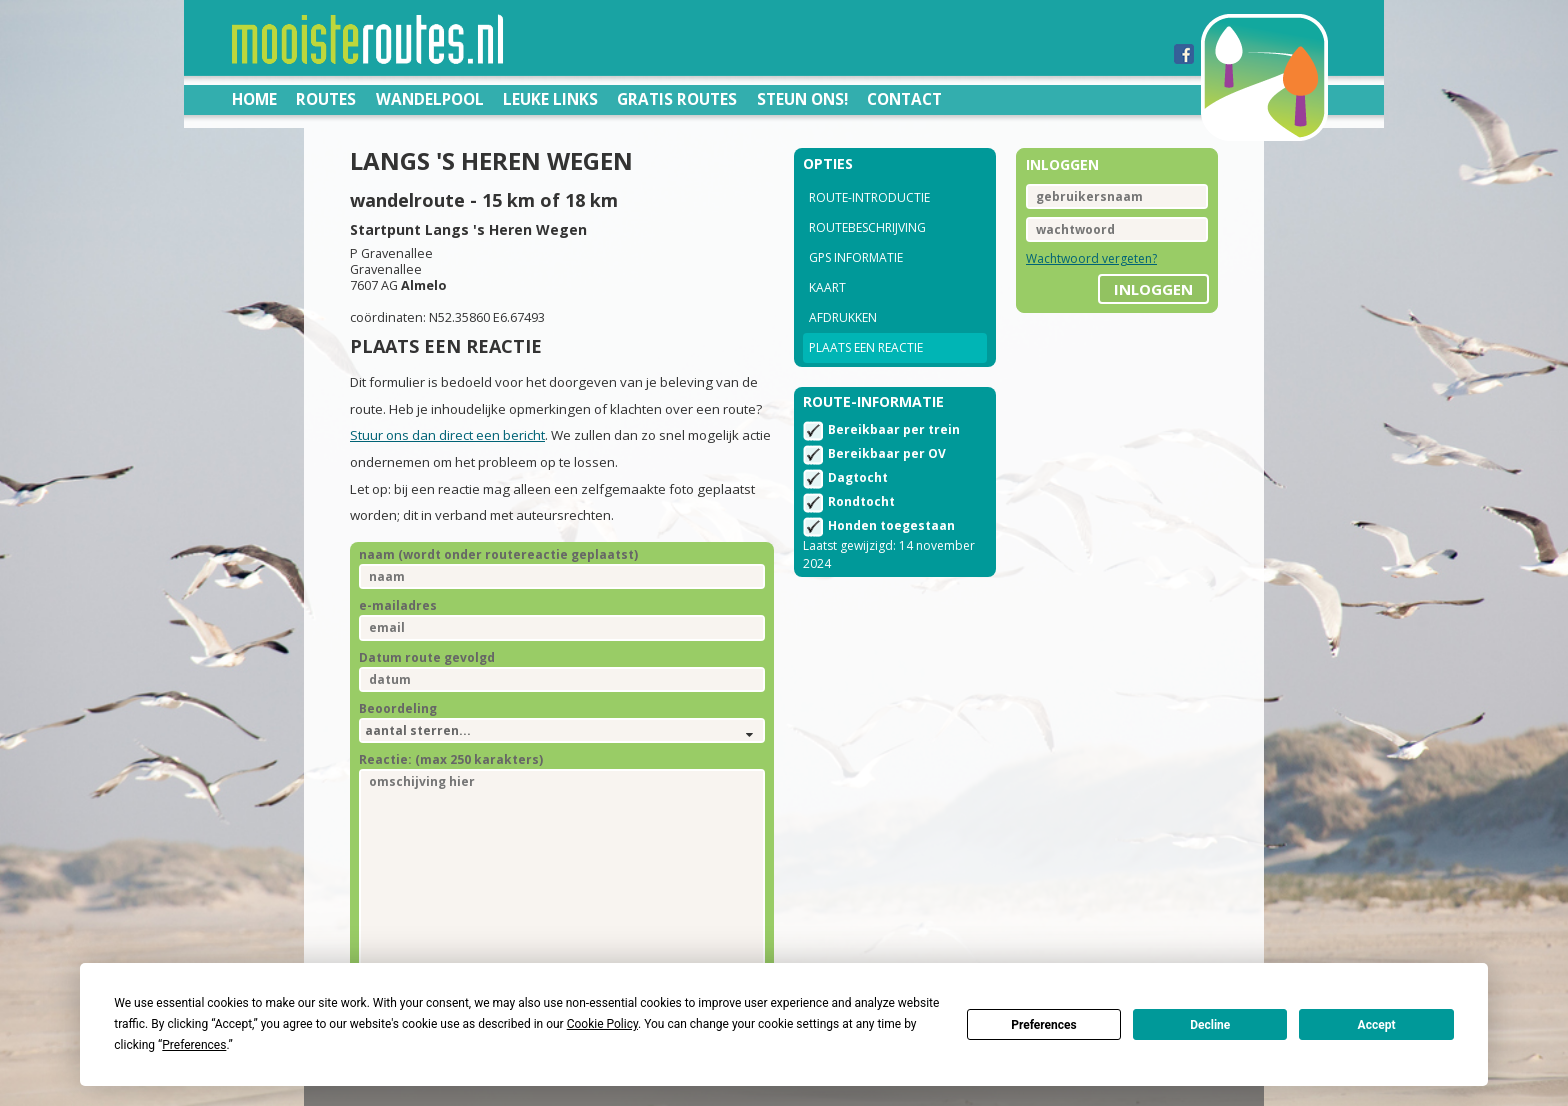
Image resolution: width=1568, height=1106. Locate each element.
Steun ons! (802, 99)
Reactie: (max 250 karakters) (451, 759)
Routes (326, 99)
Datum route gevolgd (427, 657)
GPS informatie (856, 257)
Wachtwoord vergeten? (1091, 258)
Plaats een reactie (866, 347)
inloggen (1153, 289)
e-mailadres (398, 605)
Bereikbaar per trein (894, 429)
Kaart (827, 287)
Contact (904, 99)
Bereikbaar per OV (887, 453)
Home (254, 99)
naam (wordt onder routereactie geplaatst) (498, 554)
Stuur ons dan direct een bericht (447, 435)
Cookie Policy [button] (602, 1024)
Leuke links (550, 99)
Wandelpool (430, 99)
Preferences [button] (194, 1045)
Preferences (1044, 1025)
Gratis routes (677, 99)
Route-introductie (869, 197)
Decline (1210, 1025)
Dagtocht (858, 477)
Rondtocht (861, 501)
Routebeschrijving (867, 227)
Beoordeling (398, 708)
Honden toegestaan (891, 525)
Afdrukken (843, 317)
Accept (1377, 1025)
